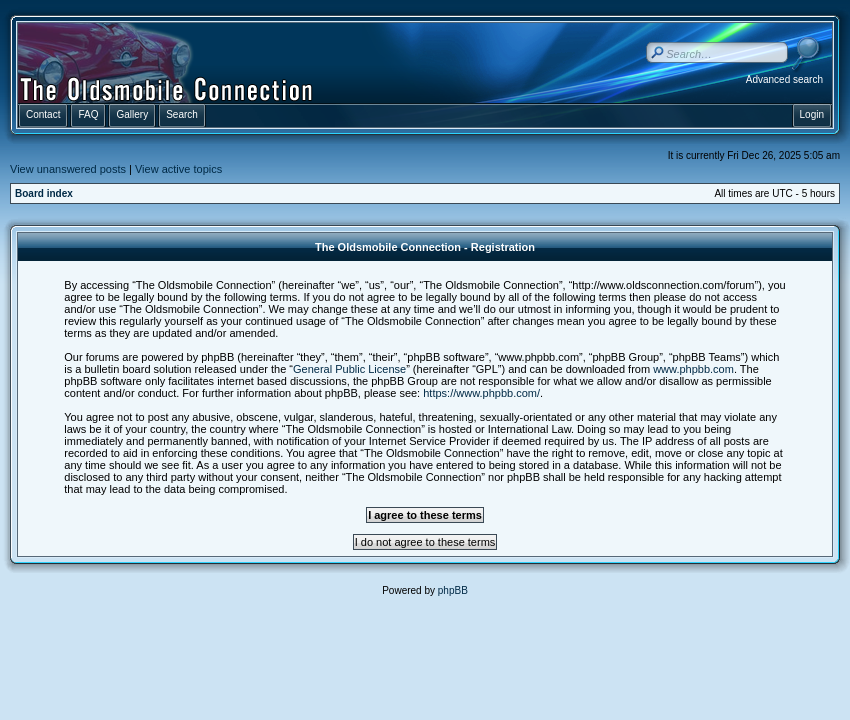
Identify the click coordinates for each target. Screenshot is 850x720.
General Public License (349, 369)
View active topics (178, 169)
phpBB (453, 590)
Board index (44, 193)
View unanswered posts (68, 169)
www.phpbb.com (693, 369)
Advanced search (784, 79)
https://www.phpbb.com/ (481, 393)
